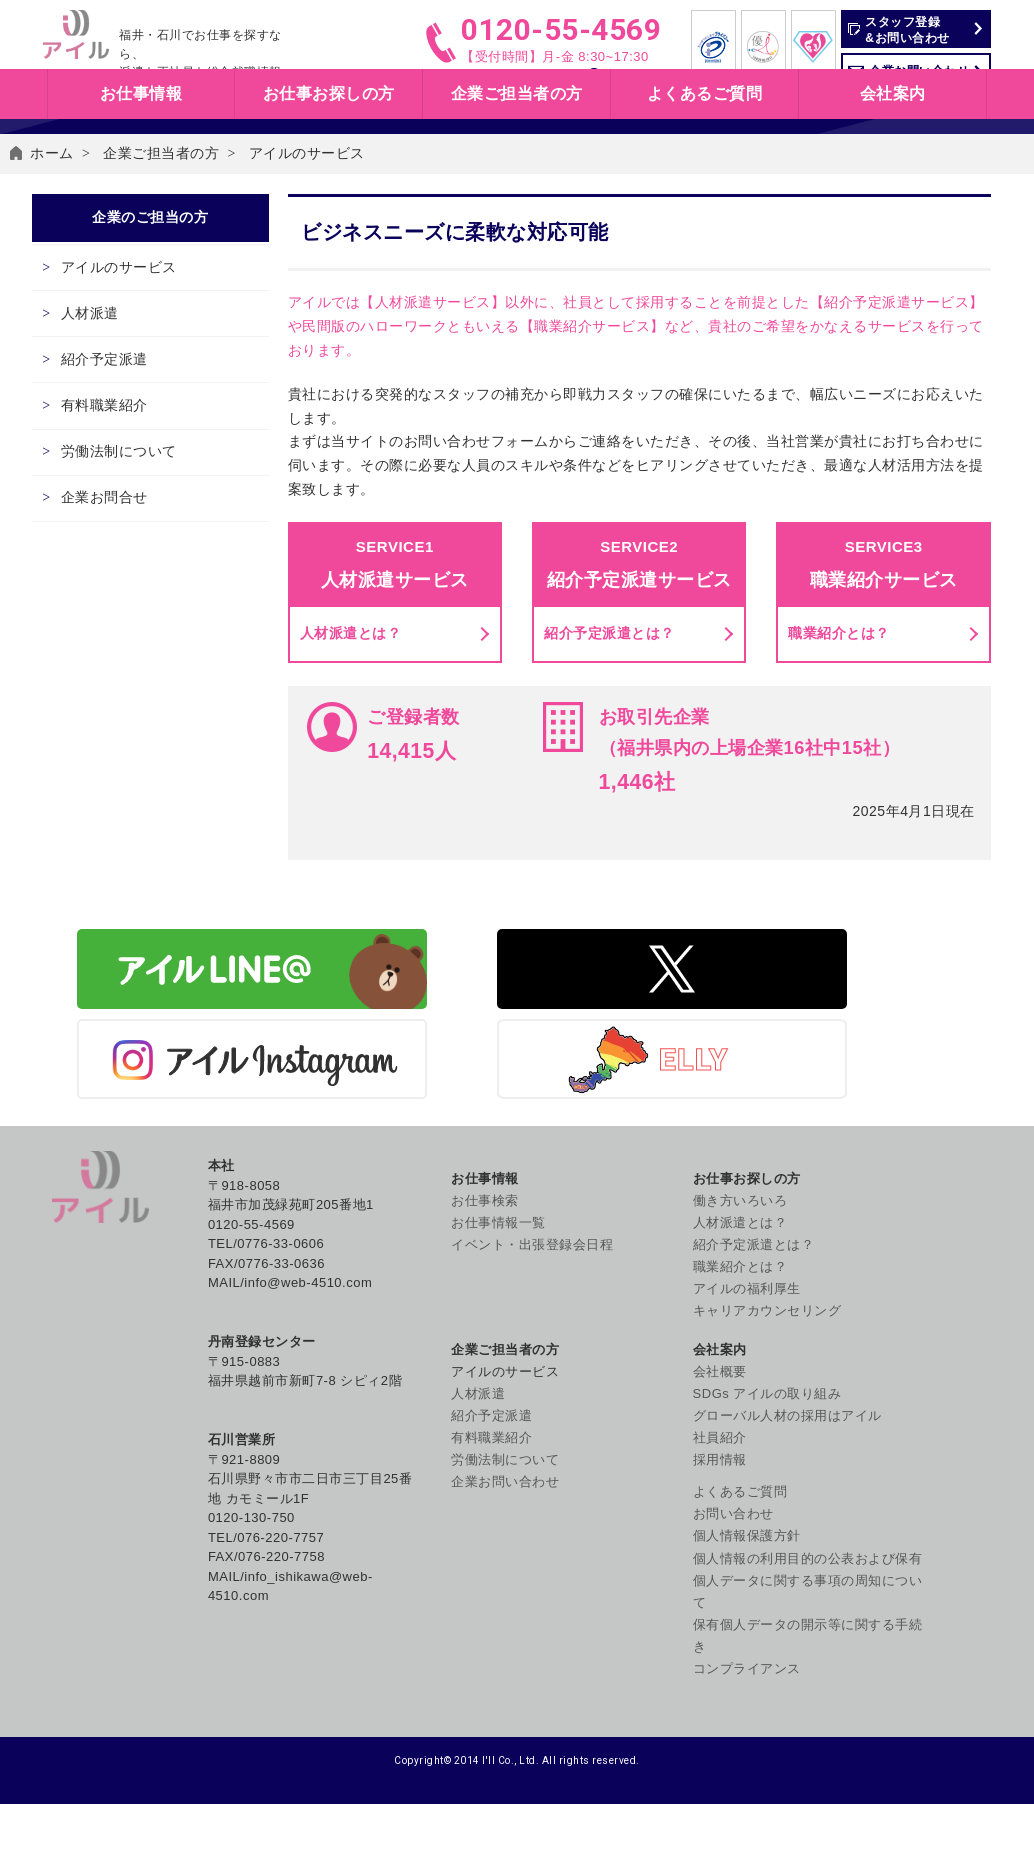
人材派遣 (113, 477)
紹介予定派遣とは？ (609, 797)
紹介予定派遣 (127, 535)
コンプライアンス (915, 1660)
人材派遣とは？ (353, 797)
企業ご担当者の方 (161, 260)
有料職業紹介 (127, 593)
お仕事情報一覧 (498, 1319)
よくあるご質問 (705, 124)
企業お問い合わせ (915, 71)
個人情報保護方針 (915, 1505)
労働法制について (142, 651)
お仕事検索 (630, 80)
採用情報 (888, 1429)
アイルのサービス (142, 420)
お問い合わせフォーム (478, 589)
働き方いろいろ (635, 1296)
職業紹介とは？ (838, 797)
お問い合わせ (901, 1483)
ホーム (52, 260)
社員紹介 (888, 1407)
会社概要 (888, 1296)
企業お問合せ (127, 709)
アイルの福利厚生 (642, 1385)
